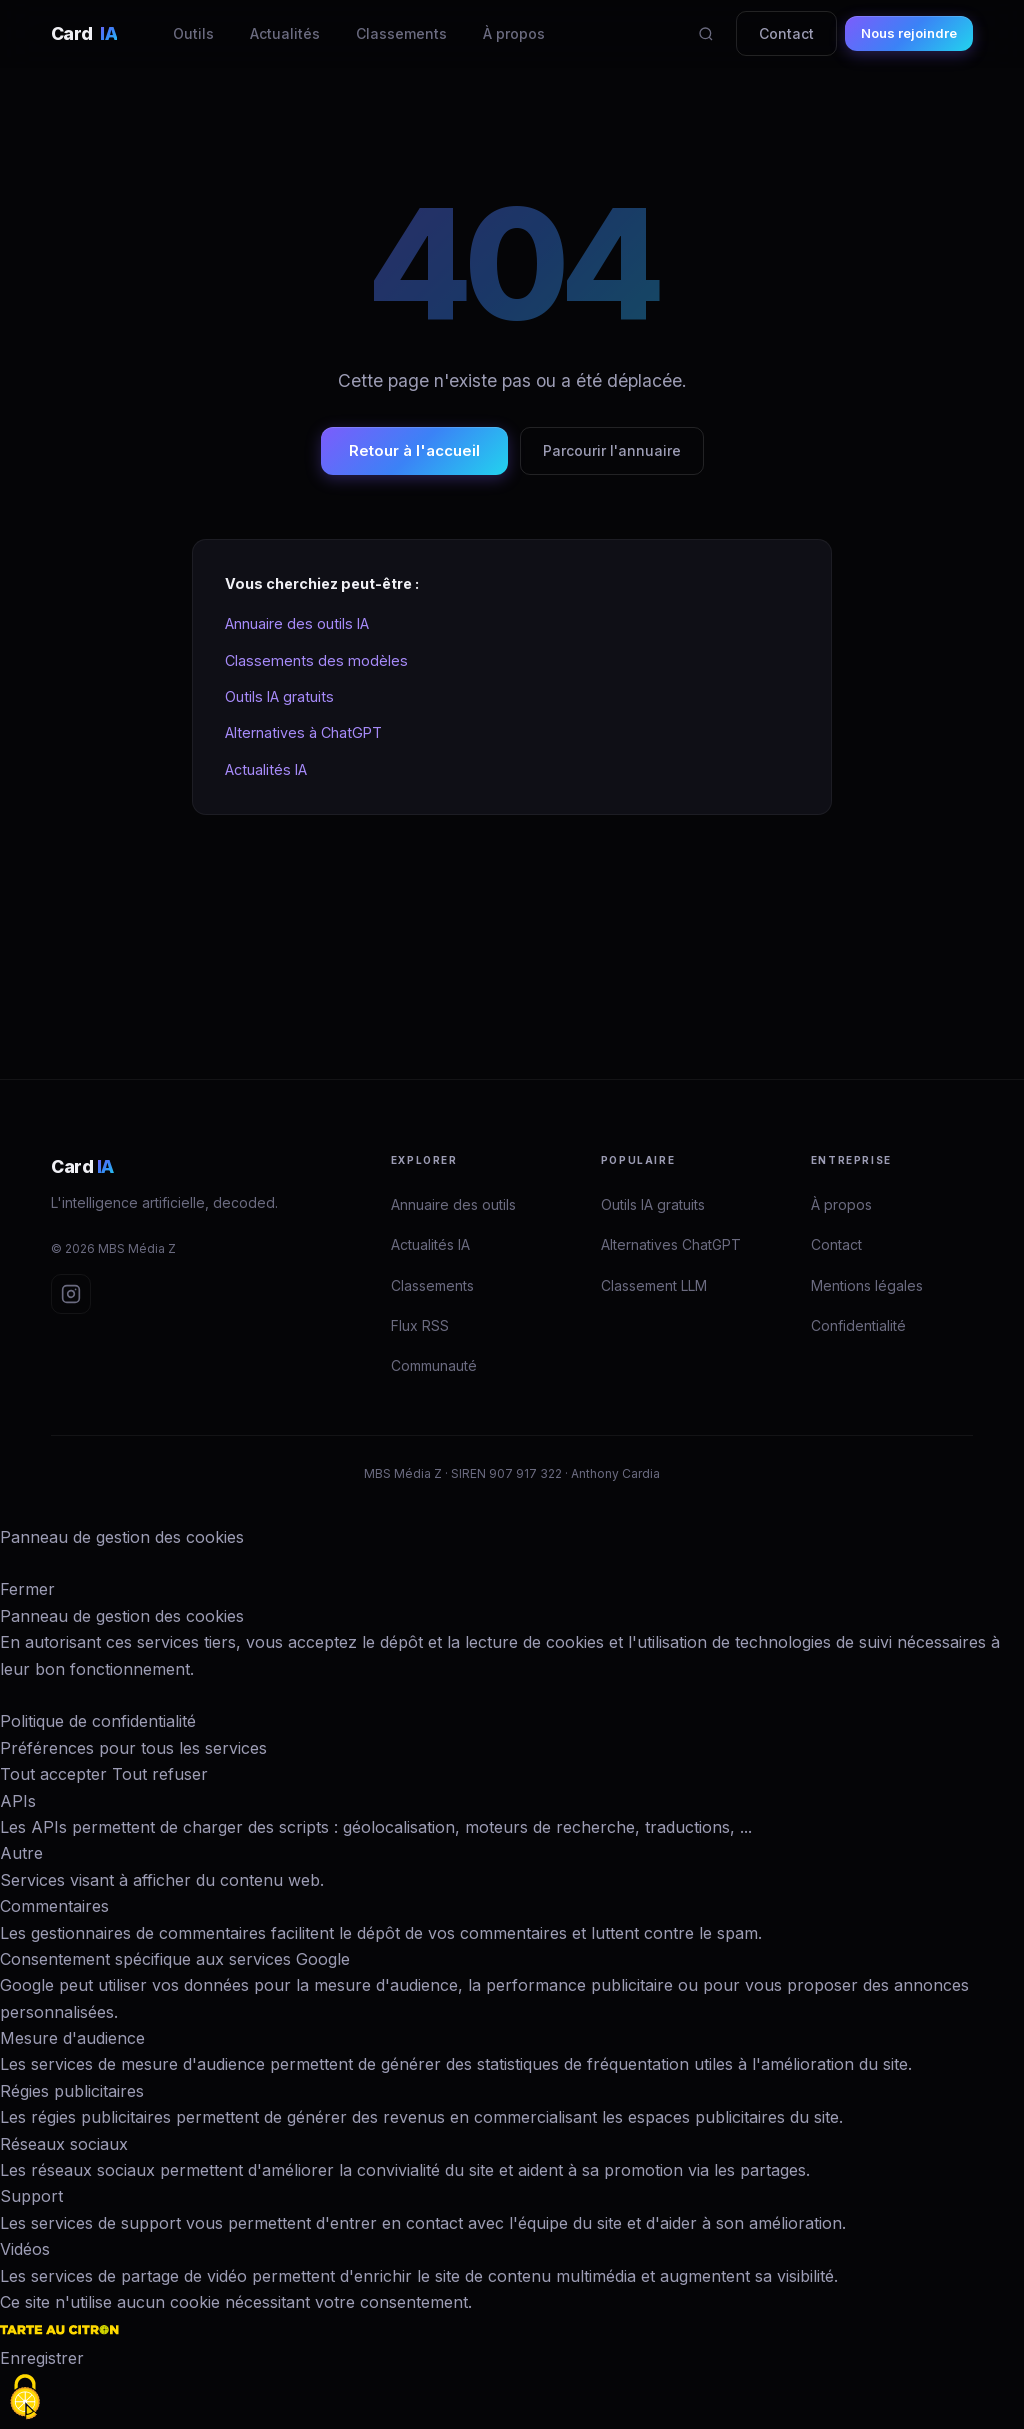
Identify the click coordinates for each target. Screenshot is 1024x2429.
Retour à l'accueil (414, 450)
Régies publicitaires (72, 2091)
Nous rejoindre (909, 33)
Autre (21, 1853)
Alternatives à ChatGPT (303, 732)
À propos (514, 33)
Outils (193, 33)
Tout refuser (160, 1774)
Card (84, 33)
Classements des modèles (316, 660)
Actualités (285, 33)
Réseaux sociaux (64, 2144)
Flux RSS (420, 1325)
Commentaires (54, 1906)
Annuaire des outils (453, 1204)
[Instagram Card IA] (71, 1294)
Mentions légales (867, 1285)
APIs (18, 1801)
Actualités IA (266, 769)
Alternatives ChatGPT (671, 1244)
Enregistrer (42, 2358)
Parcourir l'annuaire (612, 450)
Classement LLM (654, 1285)
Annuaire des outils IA (297, 623)
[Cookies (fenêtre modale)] (25, 2397)
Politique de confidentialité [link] (98, 1721)
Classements (401, 33)
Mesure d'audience (72, 2038)
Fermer (27, 1589)
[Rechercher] (706, 34)
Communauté (434, 1365)
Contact (786, 33)
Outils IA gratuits (279, 696)
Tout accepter (53, 1774)
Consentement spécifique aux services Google (175, 1959)
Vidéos (25, 2249)
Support (31, 2196)
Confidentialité (858, 1325)
